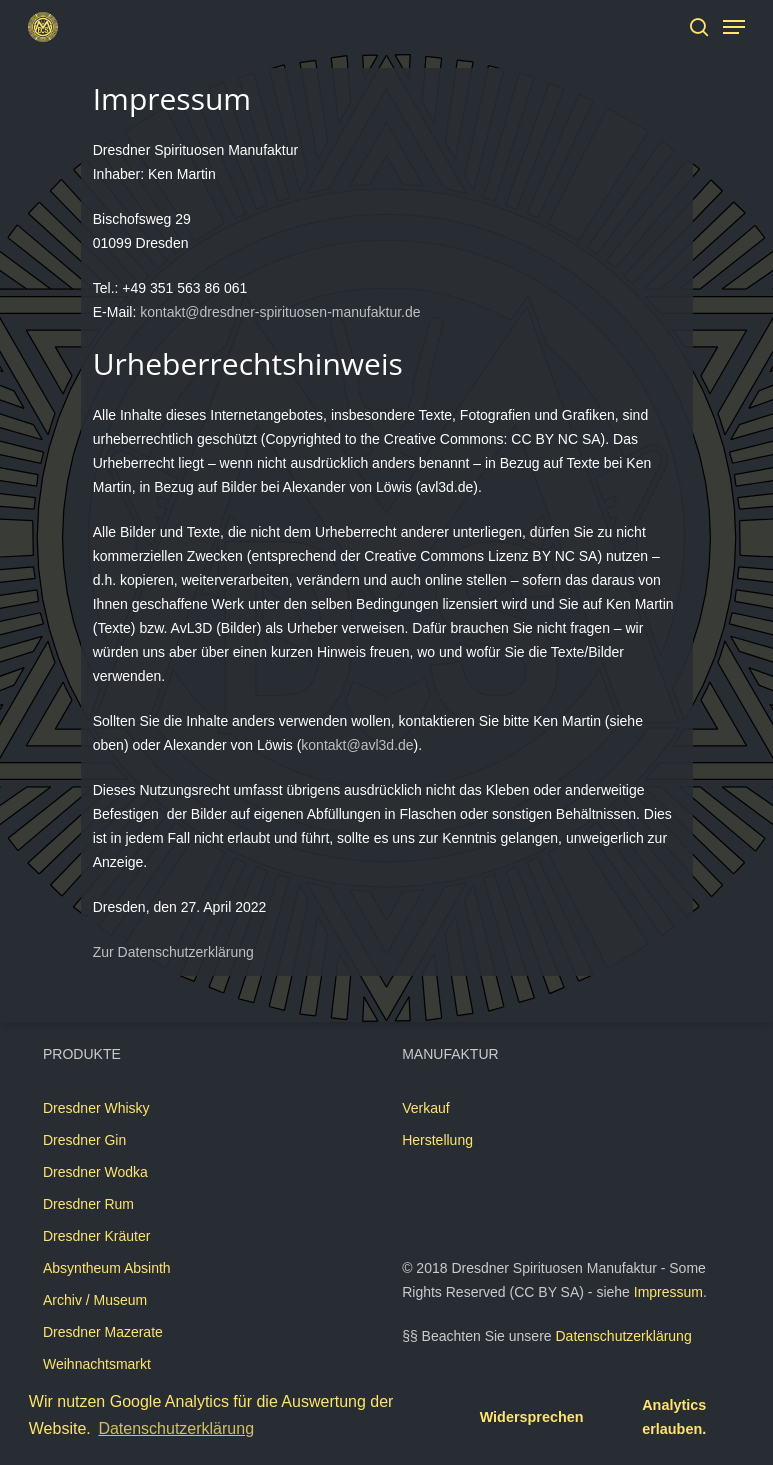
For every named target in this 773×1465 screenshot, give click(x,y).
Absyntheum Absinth (107, 1268)
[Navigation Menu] (734, 27)
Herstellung (437, 1140)
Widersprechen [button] (532, 1417)
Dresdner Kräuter (96, 1236)
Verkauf (425, 1108)
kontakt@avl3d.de (357, 745)
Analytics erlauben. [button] (674, 1417)
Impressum (668, 1292)
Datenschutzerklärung (624, 1336)
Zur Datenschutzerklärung (173, 952)
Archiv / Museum (95, 1300)
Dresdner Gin (84, 1140)
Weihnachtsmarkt (97, 1364)
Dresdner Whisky (96, 1108)
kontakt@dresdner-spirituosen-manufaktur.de (280, 312)
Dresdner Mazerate (103, 1332)
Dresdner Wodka (95, 1172)
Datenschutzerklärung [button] (176, 1428)
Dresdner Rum (88, 1204)
